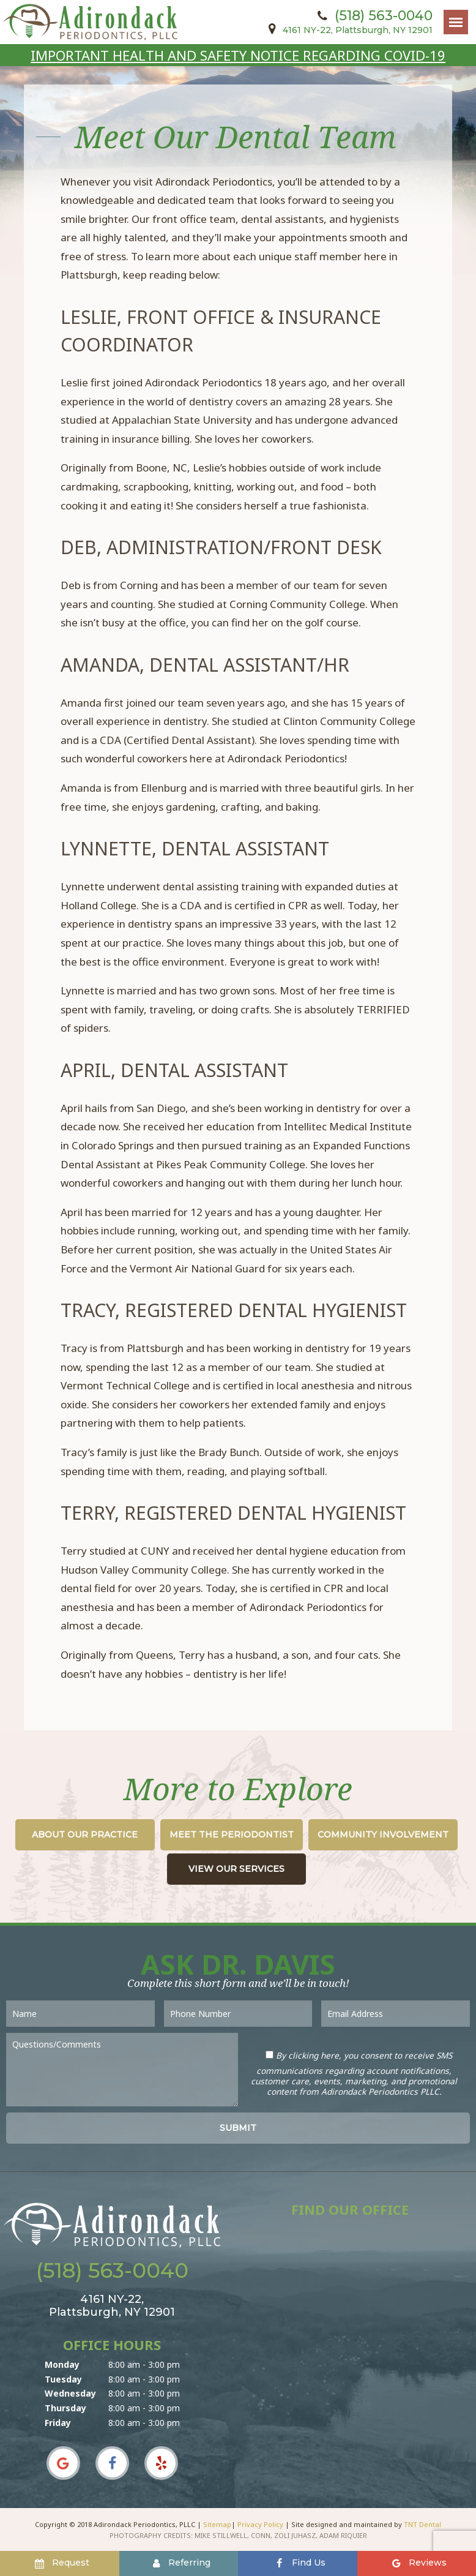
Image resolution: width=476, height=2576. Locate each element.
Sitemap (217, 2524)
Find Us (299, 2563)
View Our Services (236, 1868)
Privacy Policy (260, 2524)
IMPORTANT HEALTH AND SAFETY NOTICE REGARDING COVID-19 (238, 55)
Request (61, 2563)
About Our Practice (85, 1834)
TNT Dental (422, 2524)
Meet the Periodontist (231, 1834)
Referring (179, 2563)
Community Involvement (383, 1834)
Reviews (418, 2563)
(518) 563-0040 (373, 16)
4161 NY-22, (348, 30)
